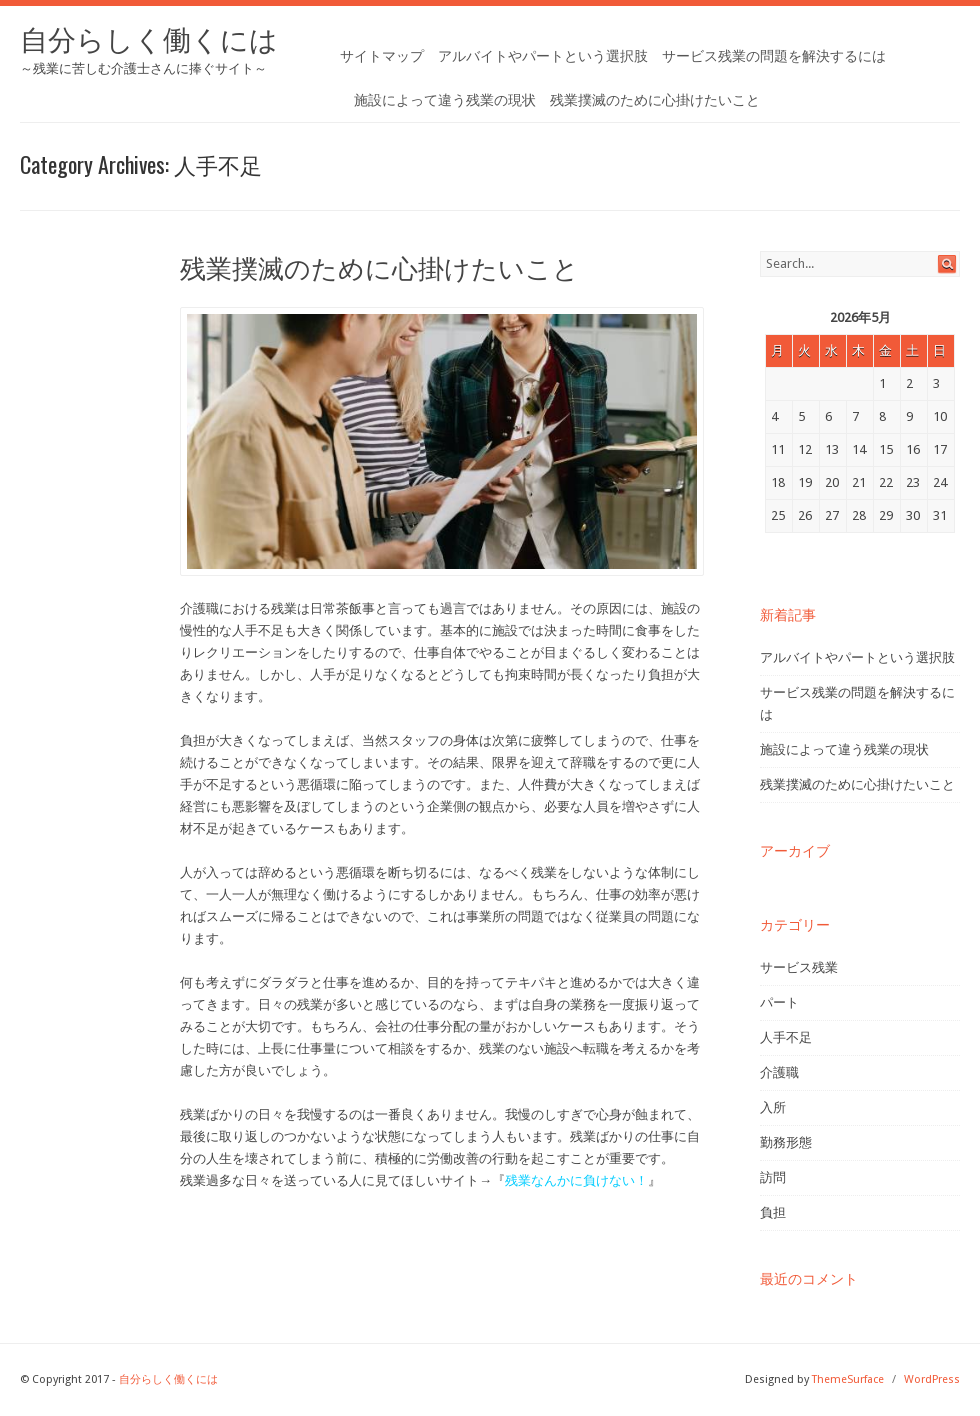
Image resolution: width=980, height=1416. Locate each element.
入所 (773, 1107)
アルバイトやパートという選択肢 (543, 56)
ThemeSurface (848, 1379)
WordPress (932, 1379)
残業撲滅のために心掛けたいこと (655, 100)
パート (779, 1002)
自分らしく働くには (149, 40)
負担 (773, 1212)
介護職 (779, 1072)
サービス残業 (799, 967)
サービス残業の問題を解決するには (774, 56)
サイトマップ (382, 56)
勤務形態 (786, 1142)
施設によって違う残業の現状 (445, 100)
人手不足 (786, 1037)
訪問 (773, 1177)
